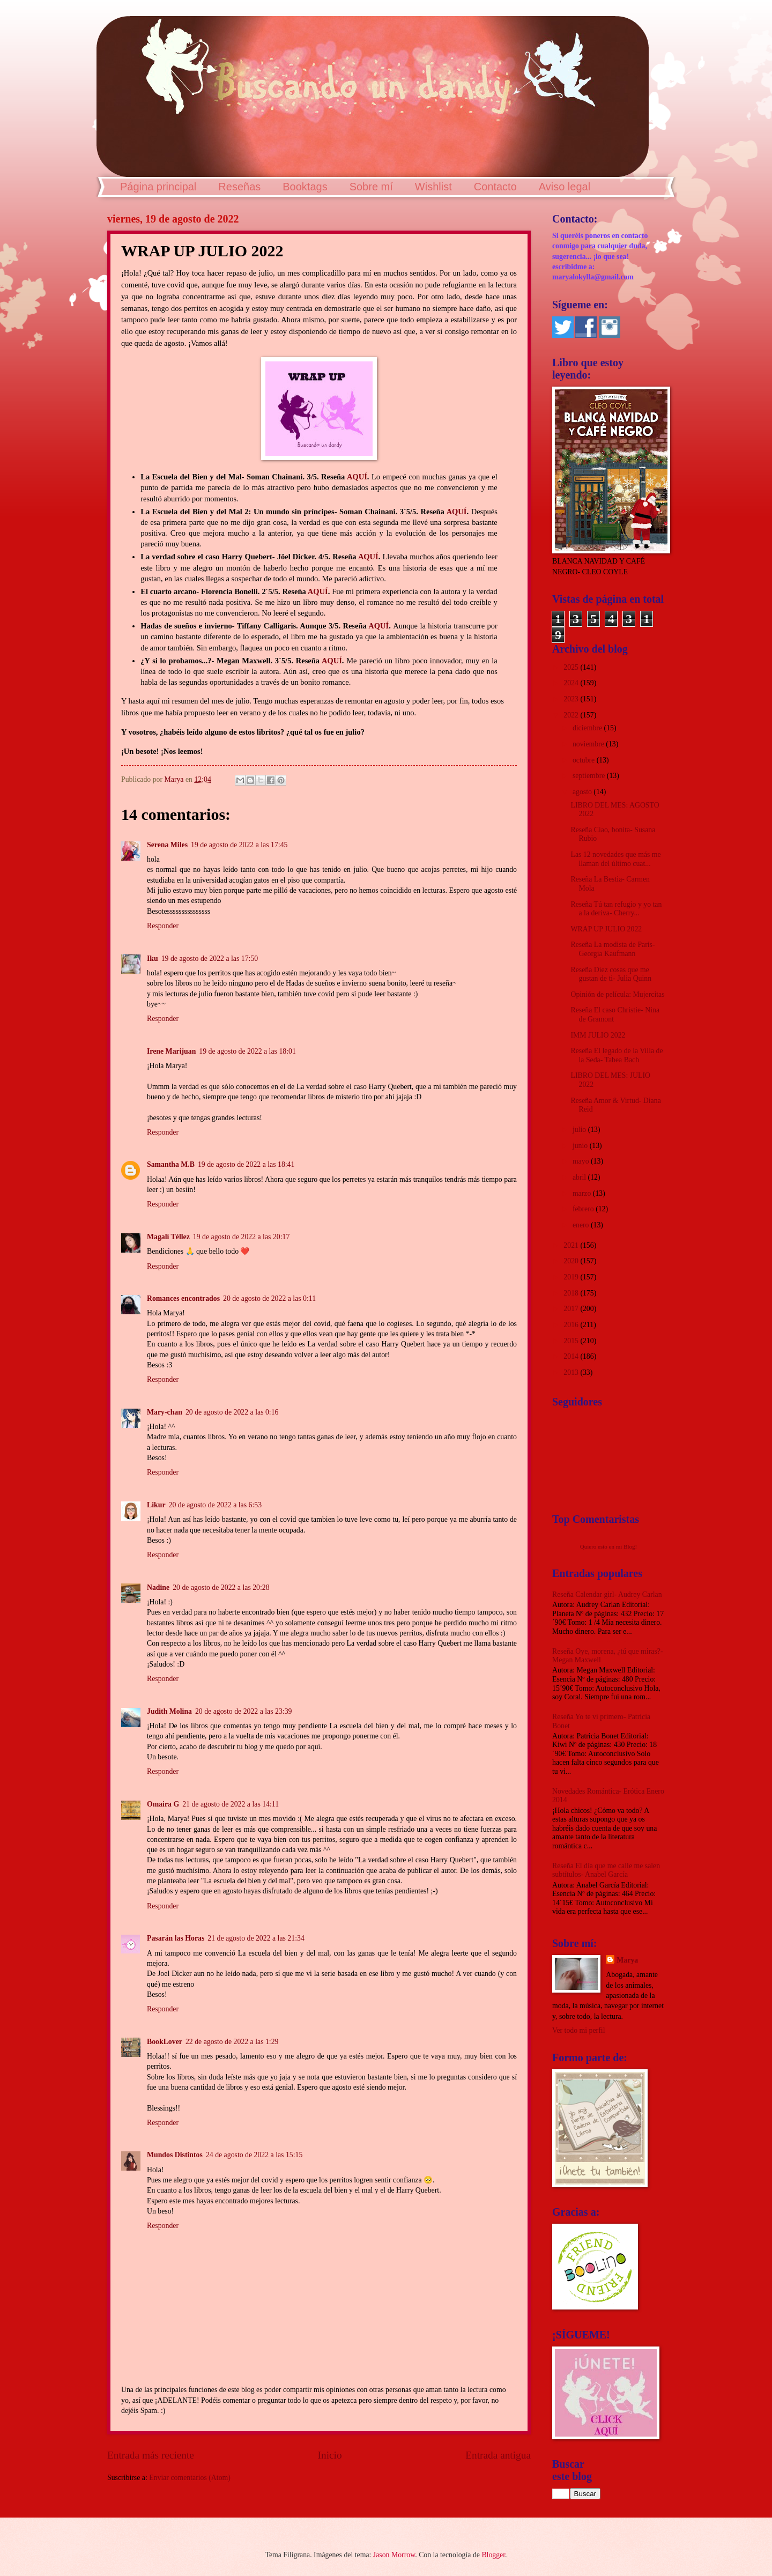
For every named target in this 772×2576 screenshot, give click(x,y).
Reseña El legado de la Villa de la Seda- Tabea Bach (616, 1055)
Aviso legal (564, 187)
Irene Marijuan (171, 1051)
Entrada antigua (498, 2455)
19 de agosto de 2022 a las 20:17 (241, 1237)
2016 (571, 1325)
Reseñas (239, 187)
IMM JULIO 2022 (597, 1035)
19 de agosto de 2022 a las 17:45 (239, 845)
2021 (571, 1245)
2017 (571, 1309)
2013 (571, 1372)
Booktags (305, 187)
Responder (163, 926)
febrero (584, 1209)
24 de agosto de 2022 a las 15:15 (254, 2155)
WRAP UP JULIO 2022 (606, 929)
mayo (582, 1161)
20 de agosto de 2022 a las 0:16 (232, 1412)
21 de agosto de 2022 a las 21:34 (255, 1938)
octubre (585, 760)
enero (582, 1225)
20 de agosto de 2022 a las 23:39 (243, 1711)
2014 (571, 1356)
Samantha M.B (171, 1164)
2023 (571, 699)
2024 (571, 683)
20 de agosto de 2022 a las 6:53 (215, 1505)
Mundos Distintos (175, 2155)
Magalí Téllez (168, 1237)
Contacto (495, 187)
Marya (627, 1960)
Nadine (158, 1587)
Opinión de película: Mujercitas (617, 994)
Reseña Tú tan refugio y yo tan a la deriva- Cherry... (616, 908)
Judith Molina (169, 1711)
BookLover (164, 2042)
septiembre (590, 776)
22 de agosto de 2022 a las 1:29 (232, 2042)
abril (580, 1177)
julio (580, 1130)
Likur (156, 1505)
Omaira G (163, 1804)
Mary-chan (164, 1412)
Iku (152, 958)
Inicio (330, 2455)
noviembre (589, 744)
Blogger (493, 2555)
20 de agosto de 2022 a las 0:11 (269, 1298)
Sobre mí (371, 187)
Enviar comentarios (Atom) (190, 2478)
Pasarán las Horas (175, 1938)
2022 (571, 715)
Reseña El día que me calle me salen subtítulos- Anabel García (606, 1870)
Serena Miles (167, 845)
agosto (583, 792)
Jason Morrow (394, 2555)
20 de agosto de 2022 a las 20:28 (221, 1587)
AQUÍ (357, 476)
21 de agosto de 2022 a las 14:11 (230, 1804)
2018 (571, 1293)
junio (581, 1146)
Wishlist (433, 187)
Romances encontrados (183, 1298)
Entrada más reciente (150, 2455)
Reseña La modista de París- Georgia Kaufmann (612, 949)
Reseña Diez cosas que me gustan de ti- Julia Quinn (610, 974)
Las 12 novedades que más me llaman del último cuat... (615, 859)
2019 (571, 1277)
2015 (571, 1341)
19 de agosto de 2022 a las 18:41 (246, 1164)
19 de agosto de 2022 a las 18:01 (247, 1051)
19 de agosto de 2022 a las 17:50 (209, 958)
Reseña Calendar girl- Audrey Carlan (607, 1594)
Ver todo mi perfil (578, 2030)
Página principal (158, 187)
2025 (571, 667)
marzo (583, 1193)
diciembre (588, 728)
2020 (571, 1261)
